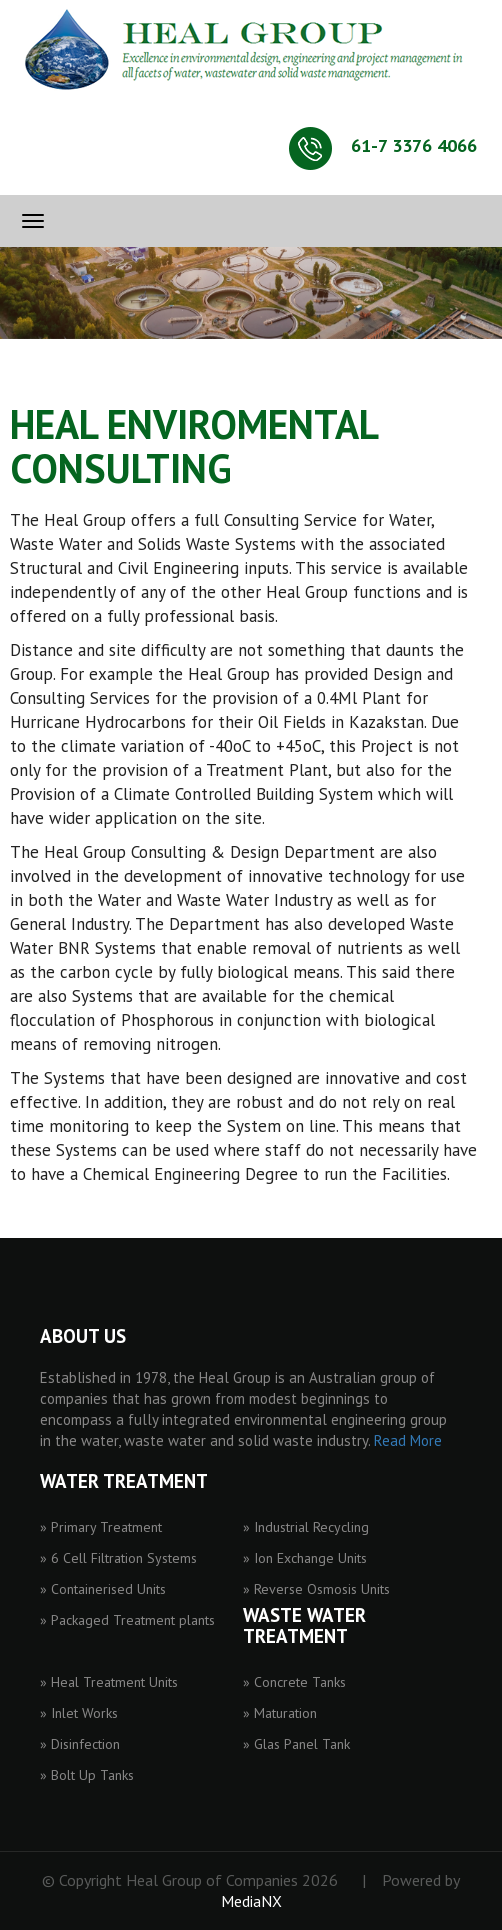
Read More (408, 1440)
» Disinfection (80, 1744)
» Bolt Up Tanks (87, 1775)
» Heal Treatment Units (109, 1682)
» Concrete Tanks (294, 1682)
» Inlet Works (79, 1713)
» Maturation (280, 1713)
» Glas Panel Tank (296, 1744)
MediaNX (251, 1901)
